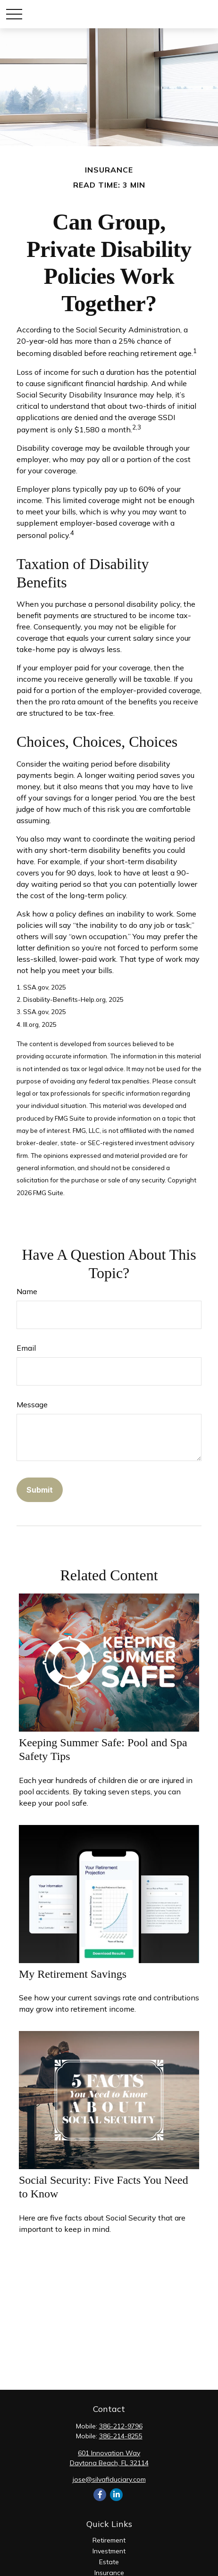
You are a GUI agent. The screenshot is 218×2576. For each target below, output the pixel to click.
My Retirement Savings (72, 1974)
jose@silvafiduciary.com (109, 2479)
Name (27, 1291)
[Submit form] (40, 1490)
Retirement (109, 2540)
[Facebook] (99, 2494)
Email (26, 1348)
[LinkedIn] (116, 2494)
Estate (109, 2562)
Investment (109, 2551)
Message (32, 1404)
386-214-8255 (121, 2436)
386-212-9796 (121, 2426)
